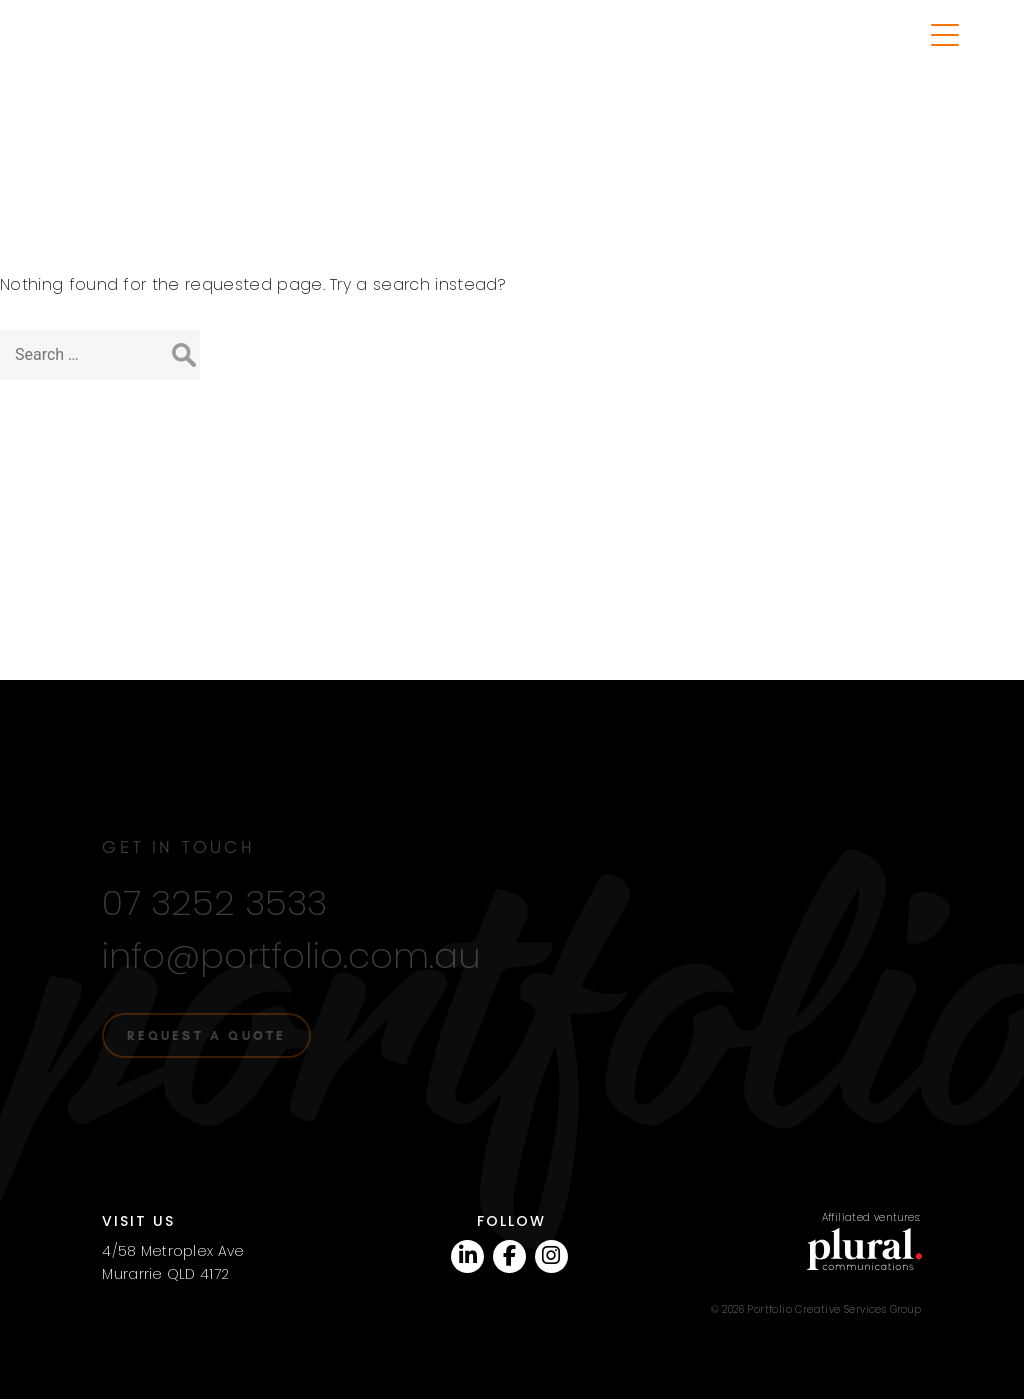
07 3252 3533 (214, 890)
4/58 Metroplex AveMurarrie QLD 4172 (173, 1250)
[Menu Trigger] (945, 35)
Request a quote (206, 1022)
